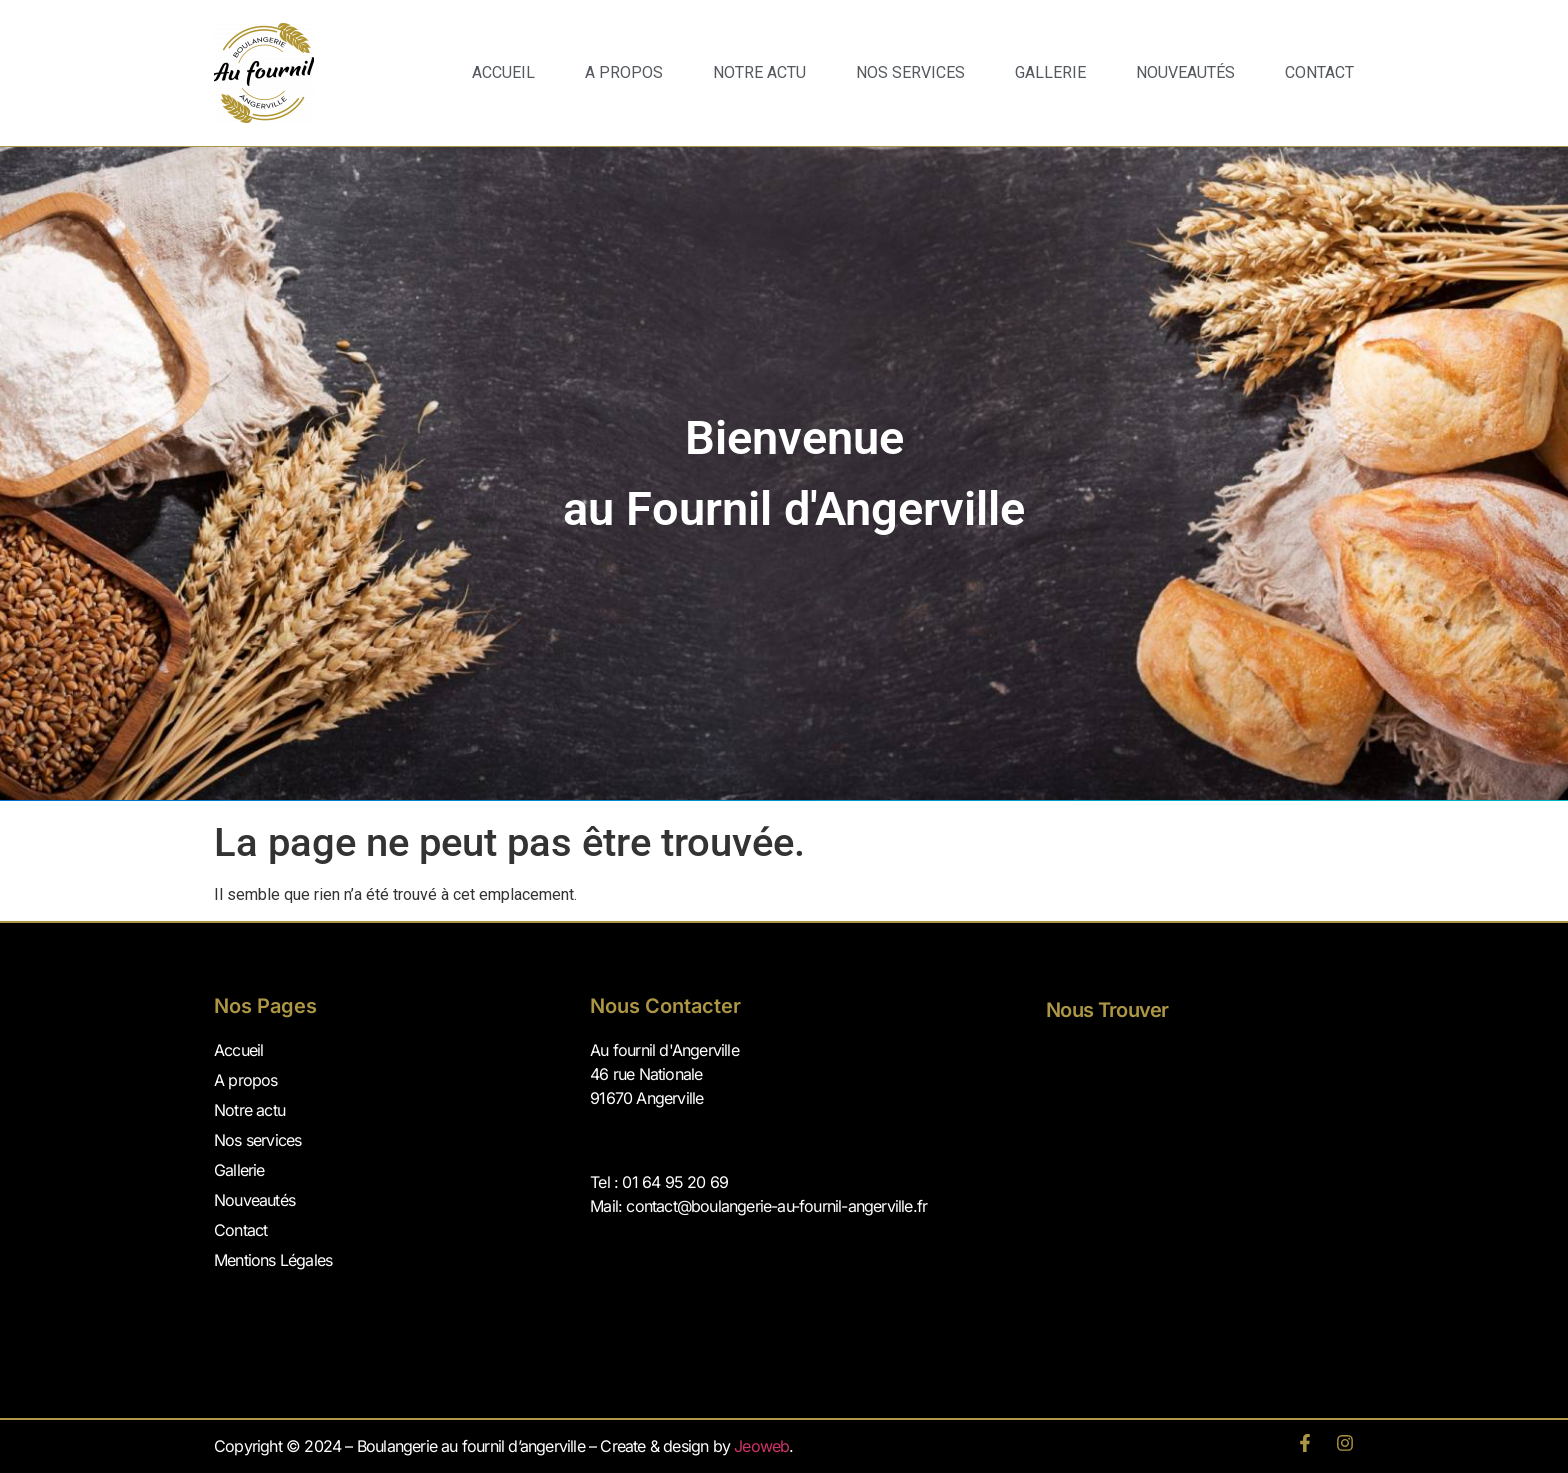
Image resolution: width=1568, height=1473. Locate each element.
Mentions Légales (273, 1260)
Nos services (910, 72)
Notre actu (249, 1110)
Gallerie (1050, 72)
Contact (1319, 72)
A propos (624, 72)
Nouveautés (1185, 72)
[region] (784, 473)
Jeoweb (761, 1446)
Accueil (503, 72)
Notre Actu (759, 72)
